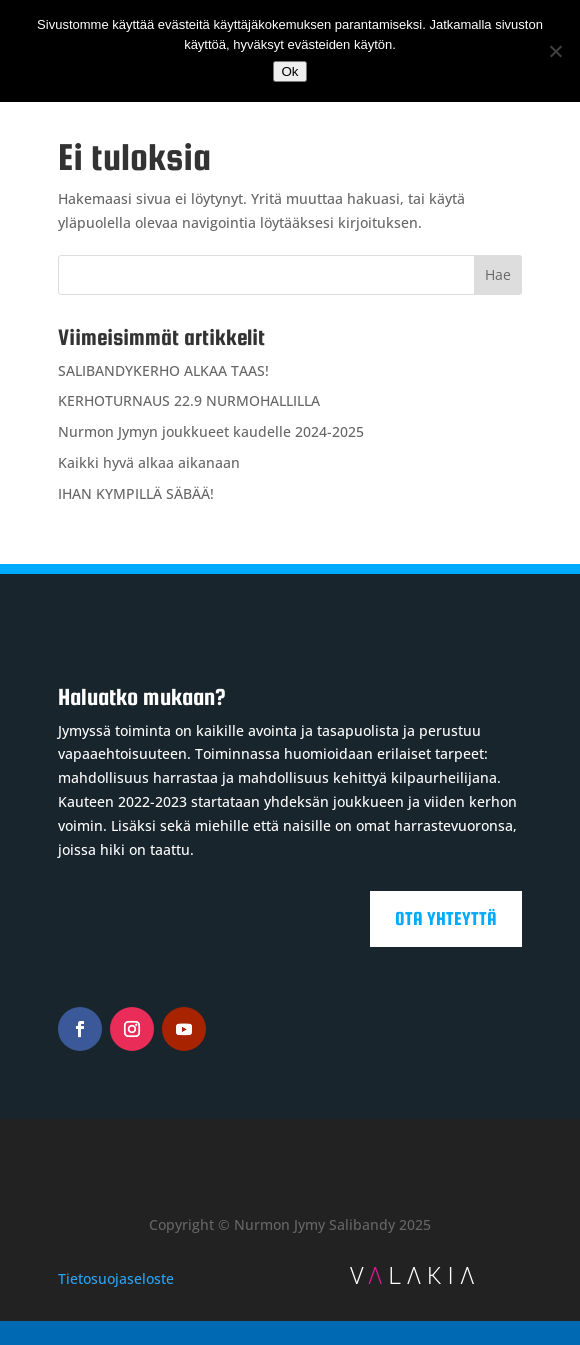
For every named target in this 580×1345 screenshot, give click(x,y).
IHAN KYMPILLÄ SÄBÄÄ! (136, 493)
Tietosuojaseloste (116, 1278)
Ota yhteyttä (446, 918)
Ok (289, 71)
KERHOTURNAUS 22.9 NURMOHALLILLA (189, 400)
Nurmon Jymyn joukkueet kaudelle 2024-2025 (211, 431)
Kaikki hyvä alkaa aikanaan (149, 462)
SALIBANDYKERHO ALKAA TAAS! (163, 370)
